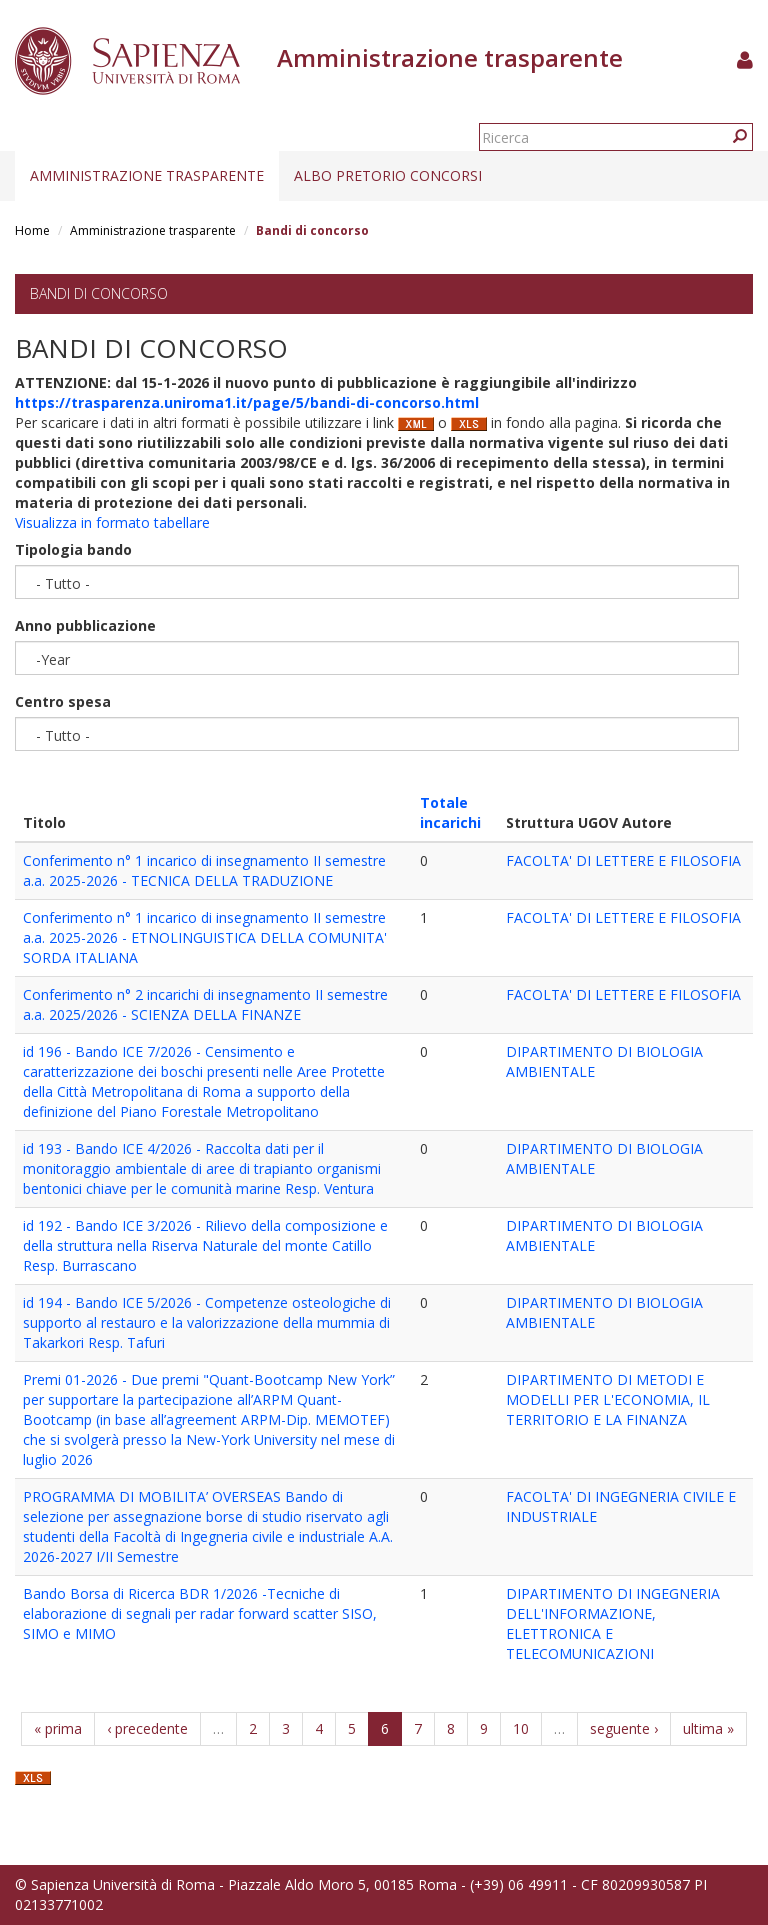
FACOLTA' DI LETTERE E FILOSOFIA (623, 860)
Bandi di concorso (99, 293)
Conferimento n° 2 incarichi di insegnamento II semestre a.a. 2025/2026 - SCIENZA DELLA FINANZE (205, 1004)
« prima (58, 1728)
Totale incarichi (450, 812)
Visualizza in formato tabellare (112, 522)
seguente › (624, 1728)
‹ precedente (147, 1728)
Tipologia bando (73, 549)
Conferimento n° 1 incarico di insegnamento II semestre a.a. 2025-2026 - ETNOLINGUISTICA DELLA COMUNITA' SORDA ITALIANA (205, 937)
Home (32, 230)
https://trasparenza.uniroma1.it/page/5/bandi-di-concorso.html (247, 402)
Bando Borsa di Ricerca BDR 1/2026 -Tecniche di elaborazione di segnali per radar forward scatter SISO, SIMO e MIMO (200, 1613)
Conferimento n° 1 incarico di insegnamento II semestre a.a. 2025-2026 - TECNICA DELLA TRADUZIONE (204, 870)
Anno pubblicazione (85, 625)
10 (521, 1728)
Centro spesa (63, 701)
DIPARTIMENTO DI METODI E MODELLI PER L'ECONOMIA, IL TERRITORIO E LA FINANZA (608, 1399)
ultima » (708, 1728)
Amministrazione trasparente (147, 175)
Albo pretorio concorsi (388, 175)
